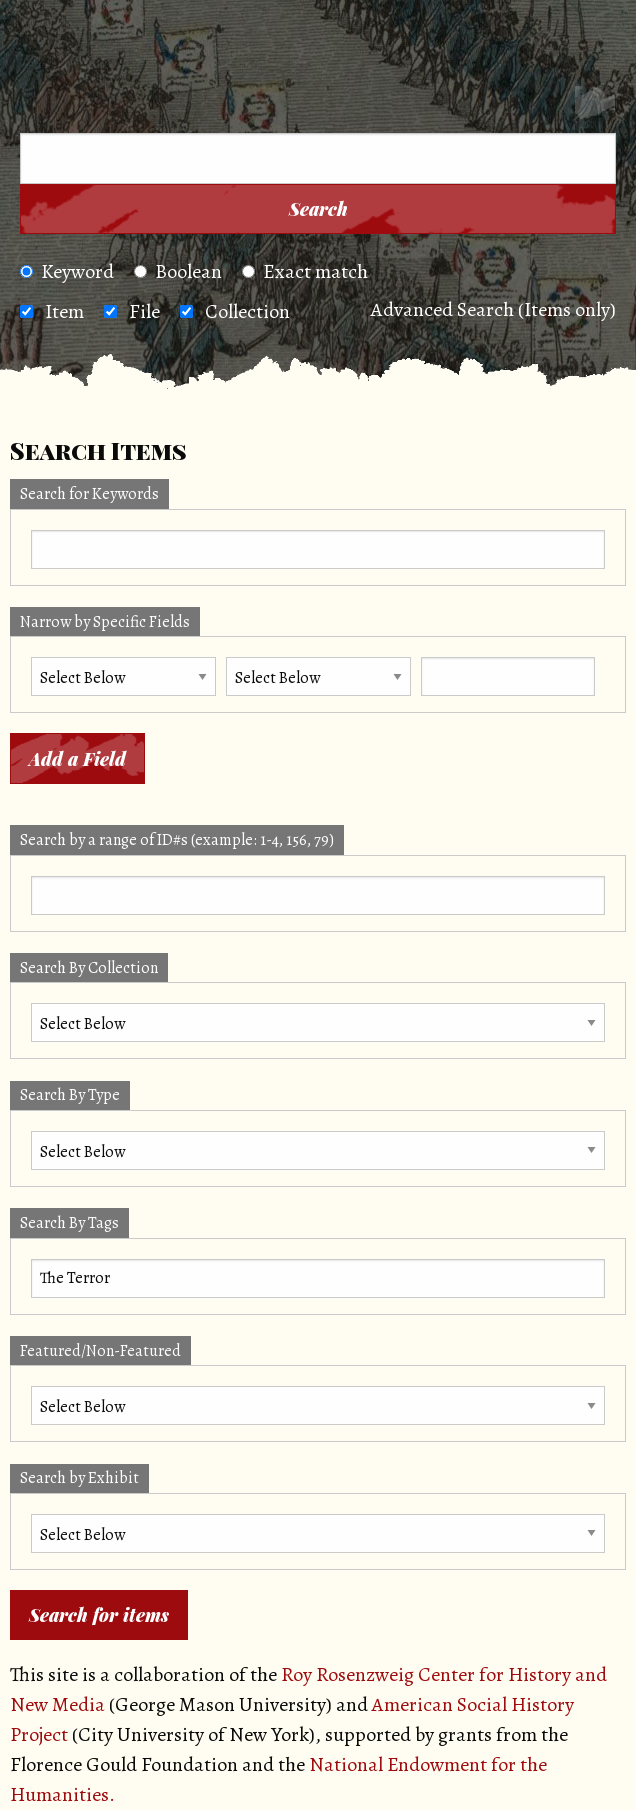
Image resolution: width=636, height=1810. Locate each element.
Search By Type (70, 1095)
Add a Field (77, 759)
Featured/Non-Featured (100, 1351)
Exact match (305, 271)
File (144, 311)
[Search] (595, 106)
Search (318, 209)
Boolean (178, 271)
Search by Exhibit (79, 1478)
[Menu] (49, 106)
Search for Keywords (89, 494)
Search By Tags (69, 1223)
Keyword (67, 271)
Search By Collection (89, 968)
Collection (247, 311)
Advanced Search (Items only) (493, 309)
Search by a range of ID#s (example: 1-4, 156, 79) (177, 840)
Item (64, 311)
